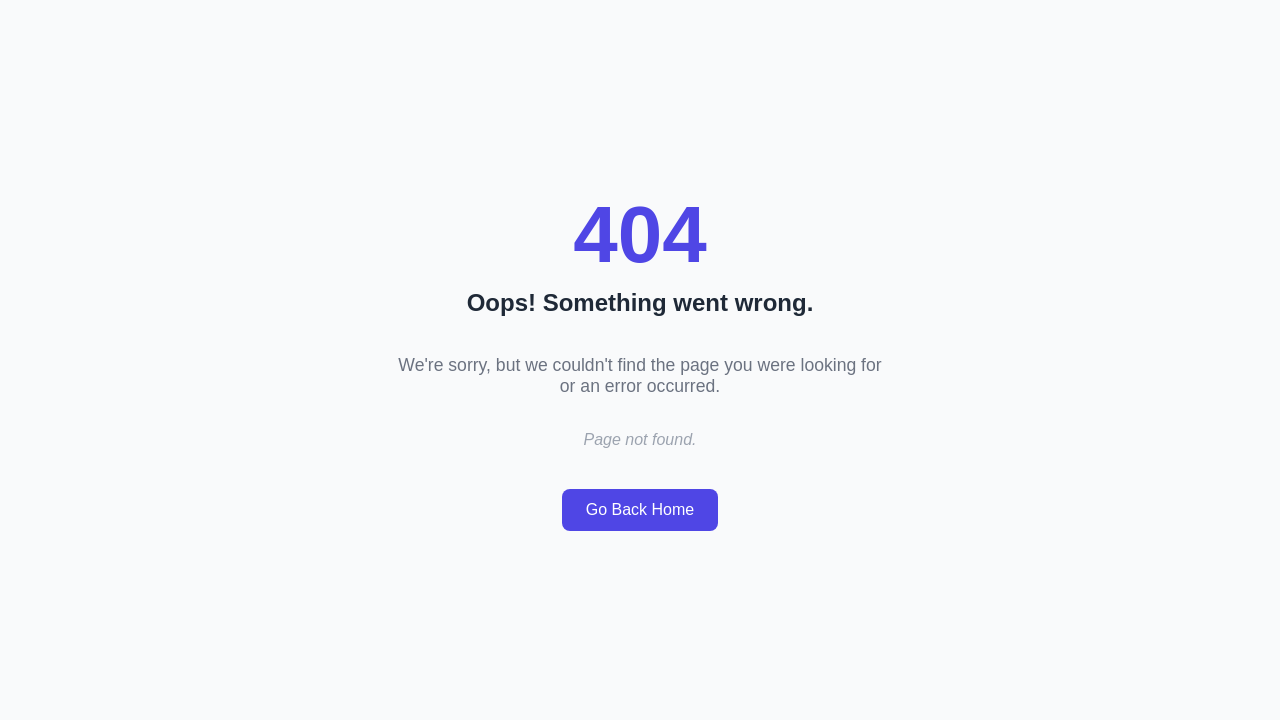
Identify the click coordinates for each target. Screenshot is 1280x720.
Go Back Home (640, 509)
